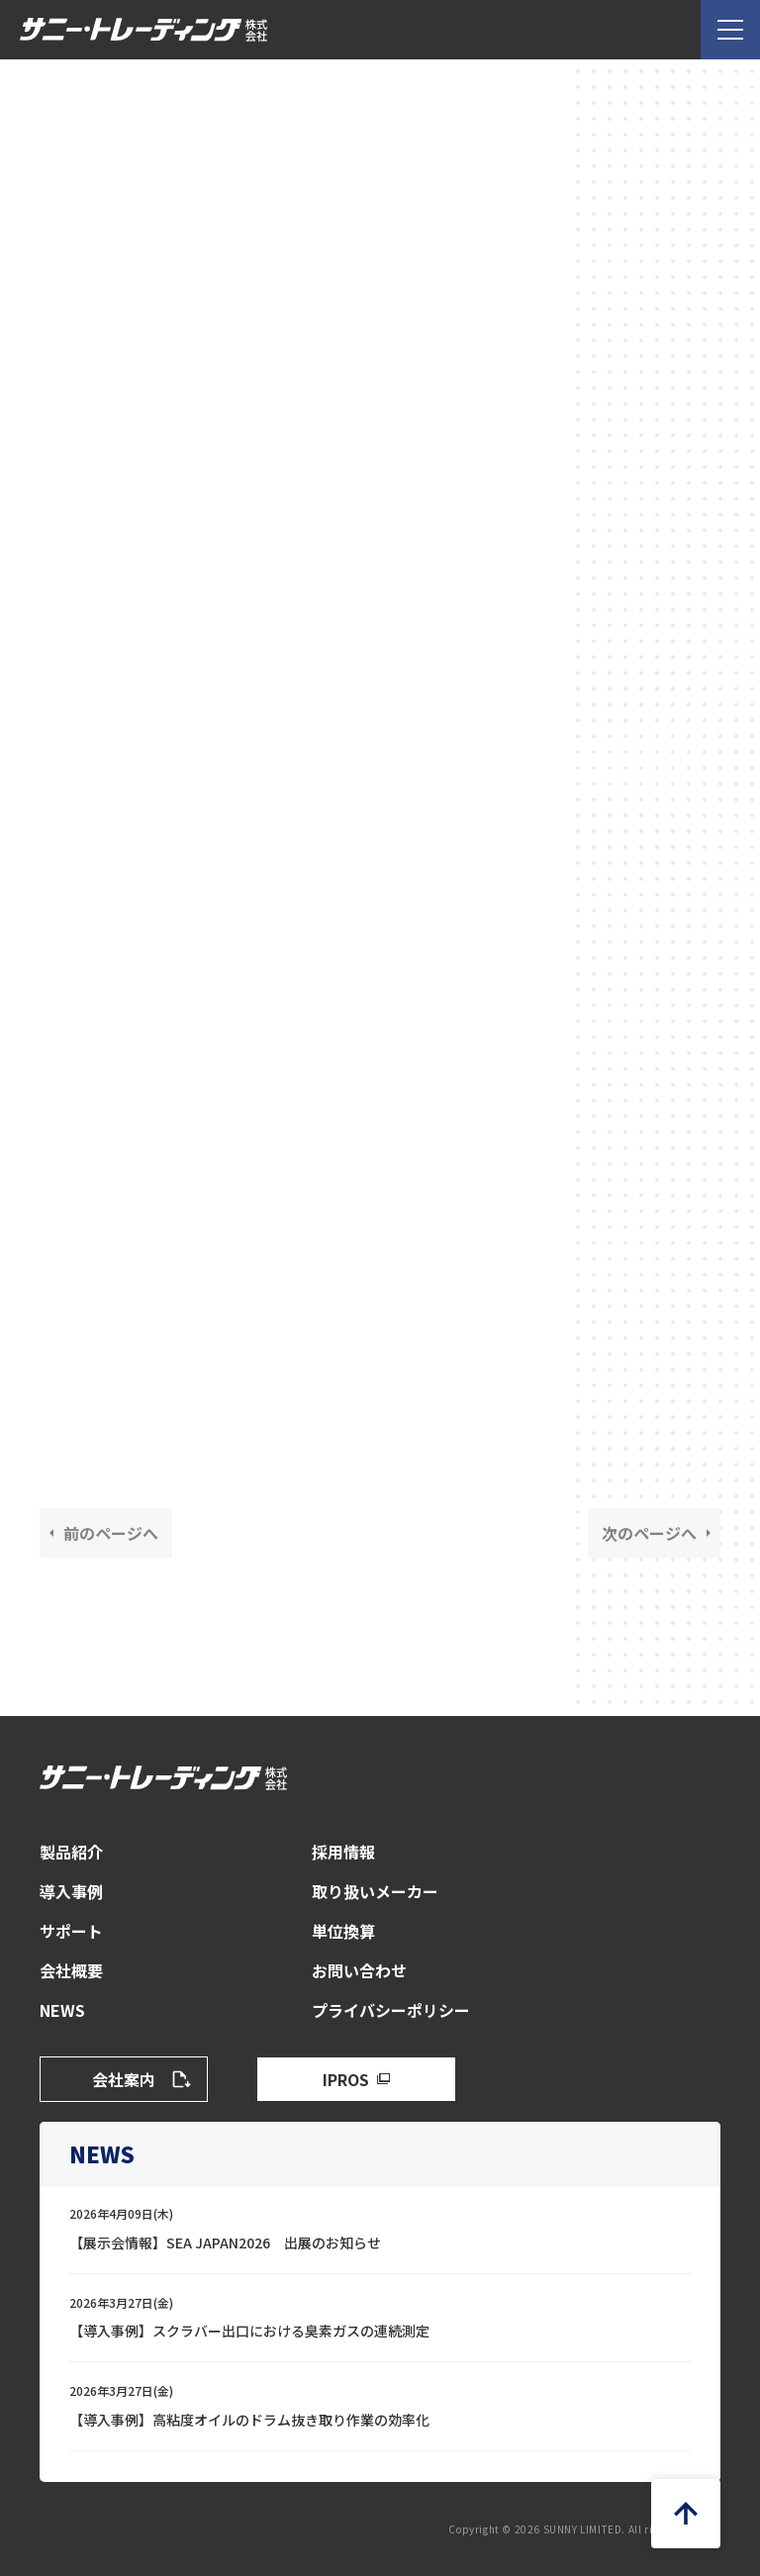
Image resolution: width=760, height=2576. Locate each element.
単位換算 (343, 1931)
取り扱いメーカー (375, 1891)
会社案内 (123, 2079)
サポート (71, 1931)
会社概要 (71, 1970)
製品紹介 (71, 1851)
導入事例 (71, 1891)
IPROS (346, 2079)
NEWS (62, 2010)
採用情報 (343, 1851)
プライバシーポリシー (391, 2010)
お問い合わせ (359, 1970)
